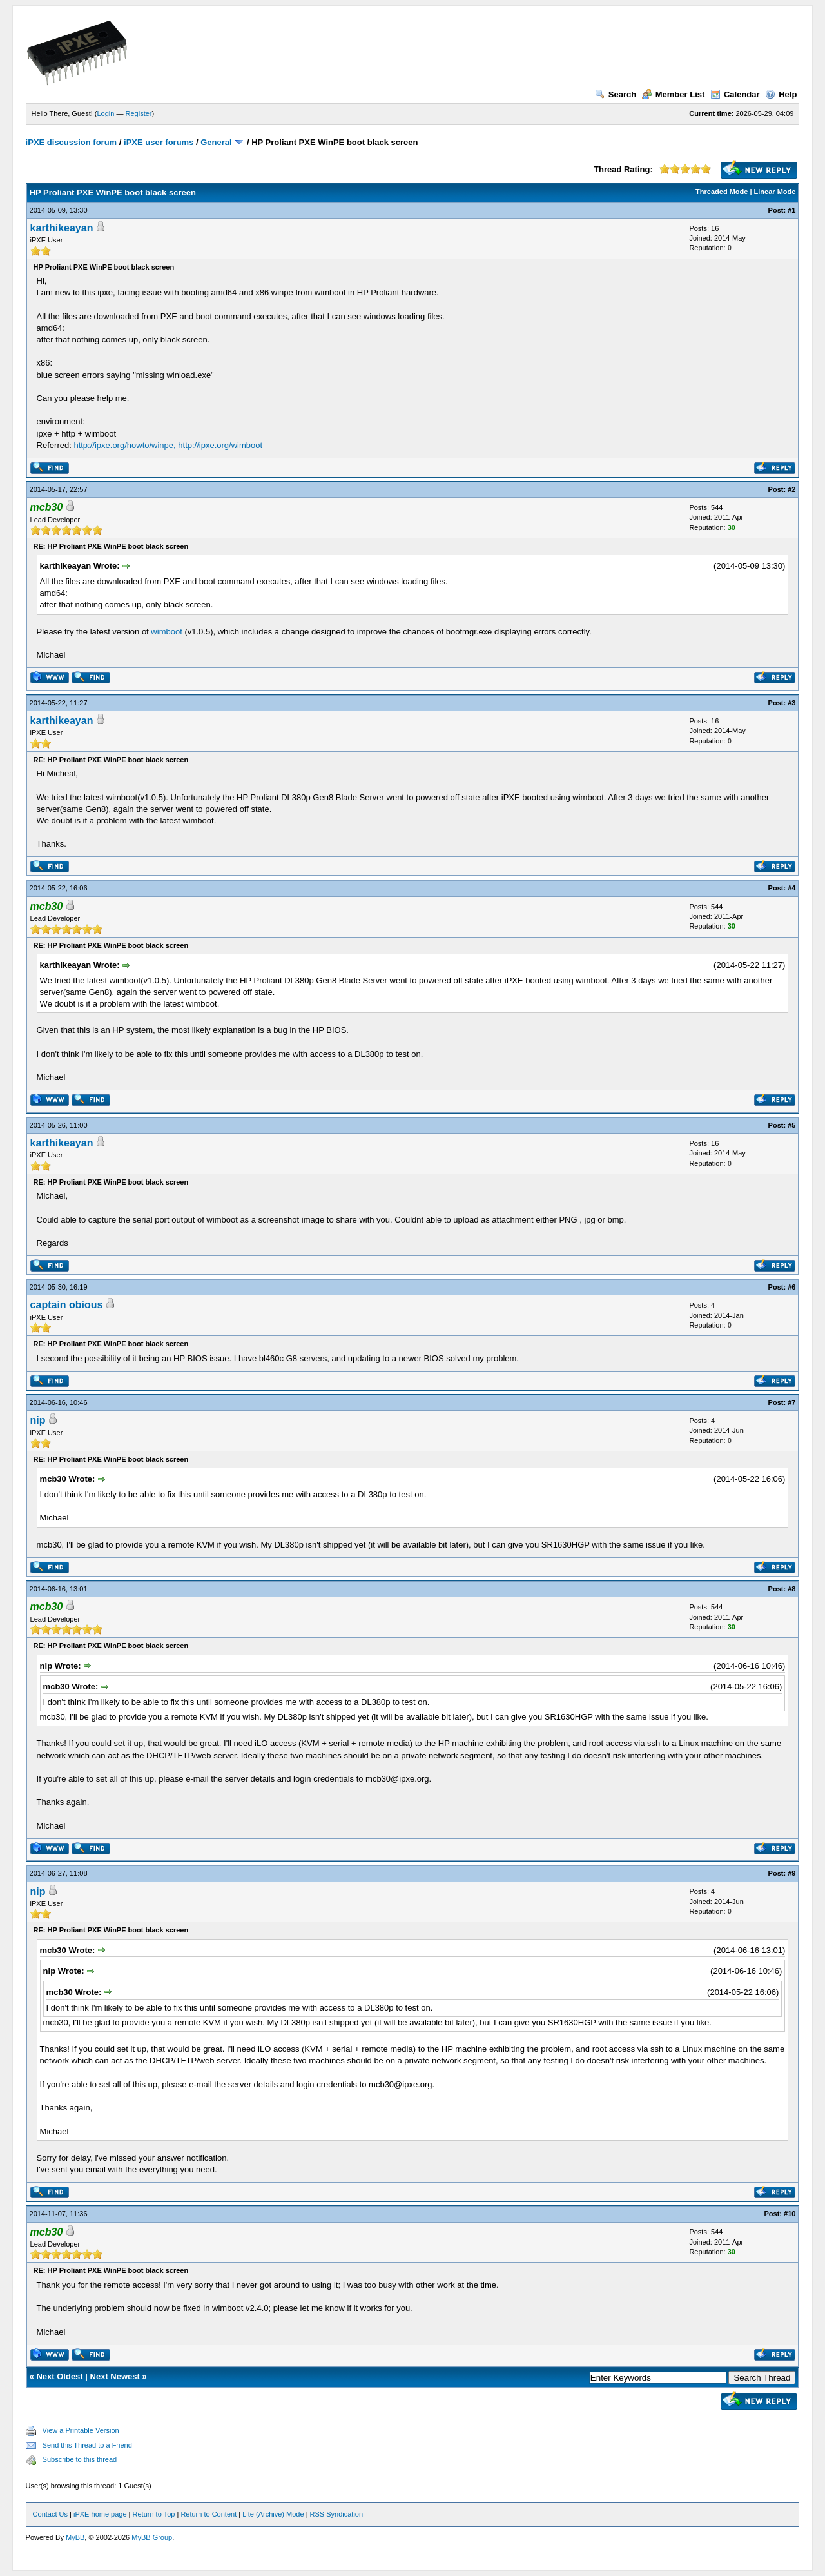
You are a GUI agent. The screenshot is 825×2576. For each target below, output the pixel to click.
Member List (673, 94)
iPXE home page (100, 2514)
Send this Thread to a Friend (87, 2445)
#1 (791, 210)
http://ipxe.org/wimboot (220, 445)
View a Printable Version (81, 2430)
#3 (791, 703)
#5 (791, 1125)
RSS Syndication (337, 2514)
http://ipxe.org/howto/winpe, (124, 445)
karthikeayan (61, 227)
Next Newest (115, 2376)
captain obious (66, 1304)
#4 (791, 888)
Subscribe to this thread (80, 2459)
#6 (791, 1287)
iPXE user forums (158, 142)
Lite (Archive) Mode (273, 2514)
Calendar (735, 94)
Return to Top (154, 2514)
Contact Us (50, 2514)
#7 (791, 1402)
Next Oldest (59, 2376)
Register (139, 113)
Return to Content (208, 2514)
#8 (791, 1589)
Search (615, 94)
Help (781, 94)
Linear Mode (775, 191)
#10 (789, 2213)
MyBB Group (151, 2537)
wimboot (166, 631)
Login (106, 113)
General (215, 142)
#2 (791, 489)
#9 (791, 1873)
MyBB (75, 2537)
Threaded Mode (721, 191)
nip (38, 1420)
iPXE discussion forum (71, 142)
